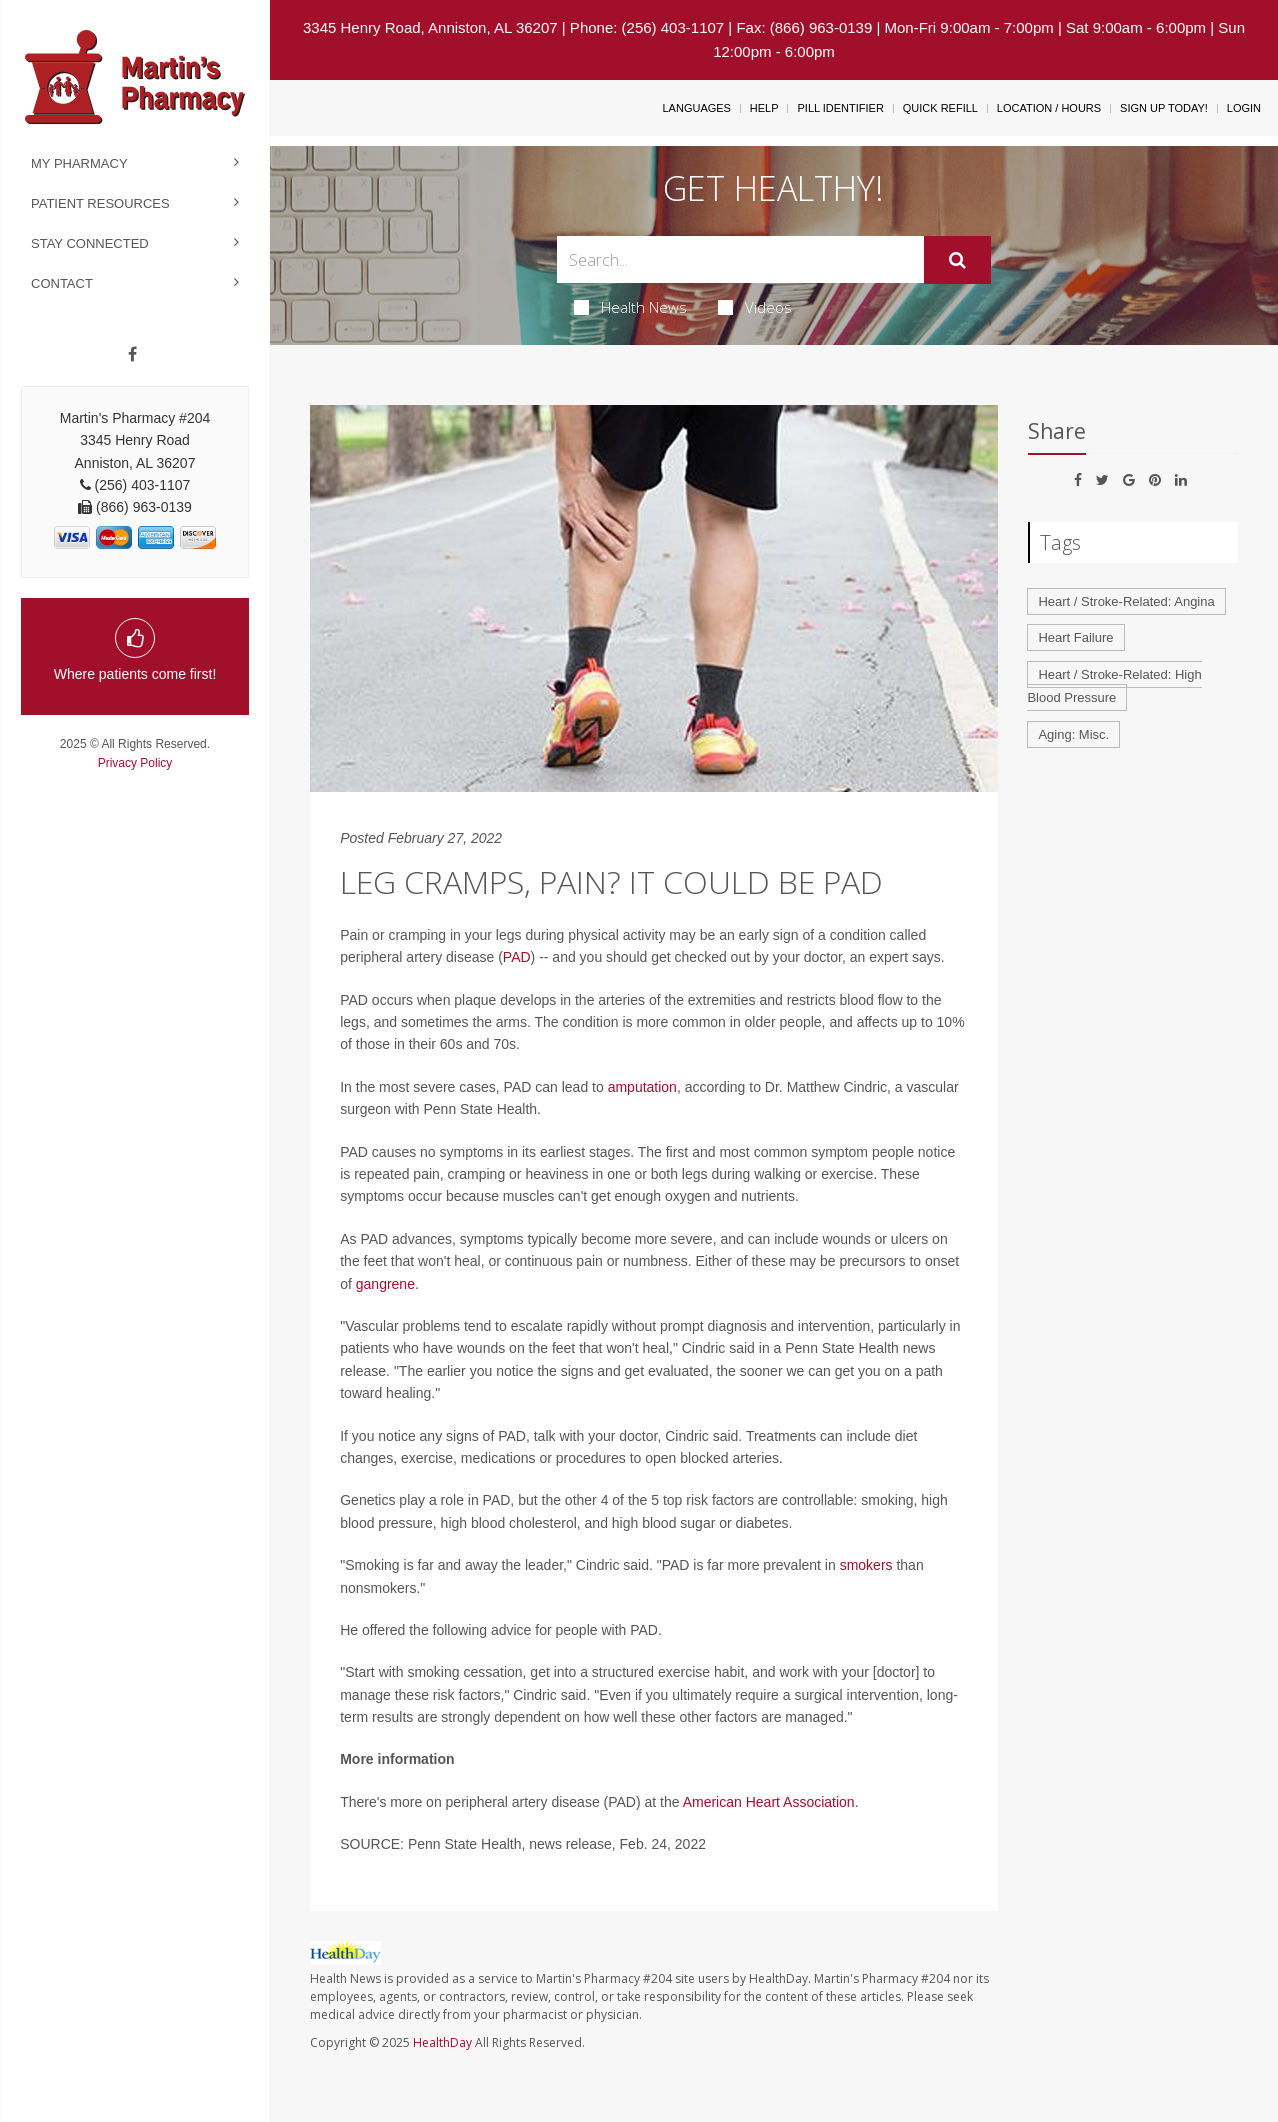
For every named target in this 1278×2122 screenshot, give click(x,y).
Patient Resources (100, 203)
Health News (630, 307)
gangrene (385, 1284)
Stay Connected (90, 243)
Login (1244, 108)
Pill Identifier (840, 108)
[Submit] (957, 260)
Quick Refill (940, 108)
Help (764, 108)
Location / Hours (1049, 108)
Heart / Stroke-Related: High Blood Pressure (1114, 686)
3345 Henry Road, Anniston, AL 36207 (430, 27)
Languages (696, 108)
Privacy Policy (135, 763)
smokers (866, 1565)
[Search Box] (740, 259)
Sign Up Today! (1164, 108)
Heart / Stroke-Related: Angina (1126, 601)
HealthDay (442, 2042)
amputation (642, 1087)
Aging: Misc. (1073, 734)
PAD (517, 957)
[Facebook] (132, 355)
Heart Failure (1075, 637)
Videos (755, 307)
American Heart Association (769, 1802)
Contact (62, 283)
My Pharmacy (79, 163)
